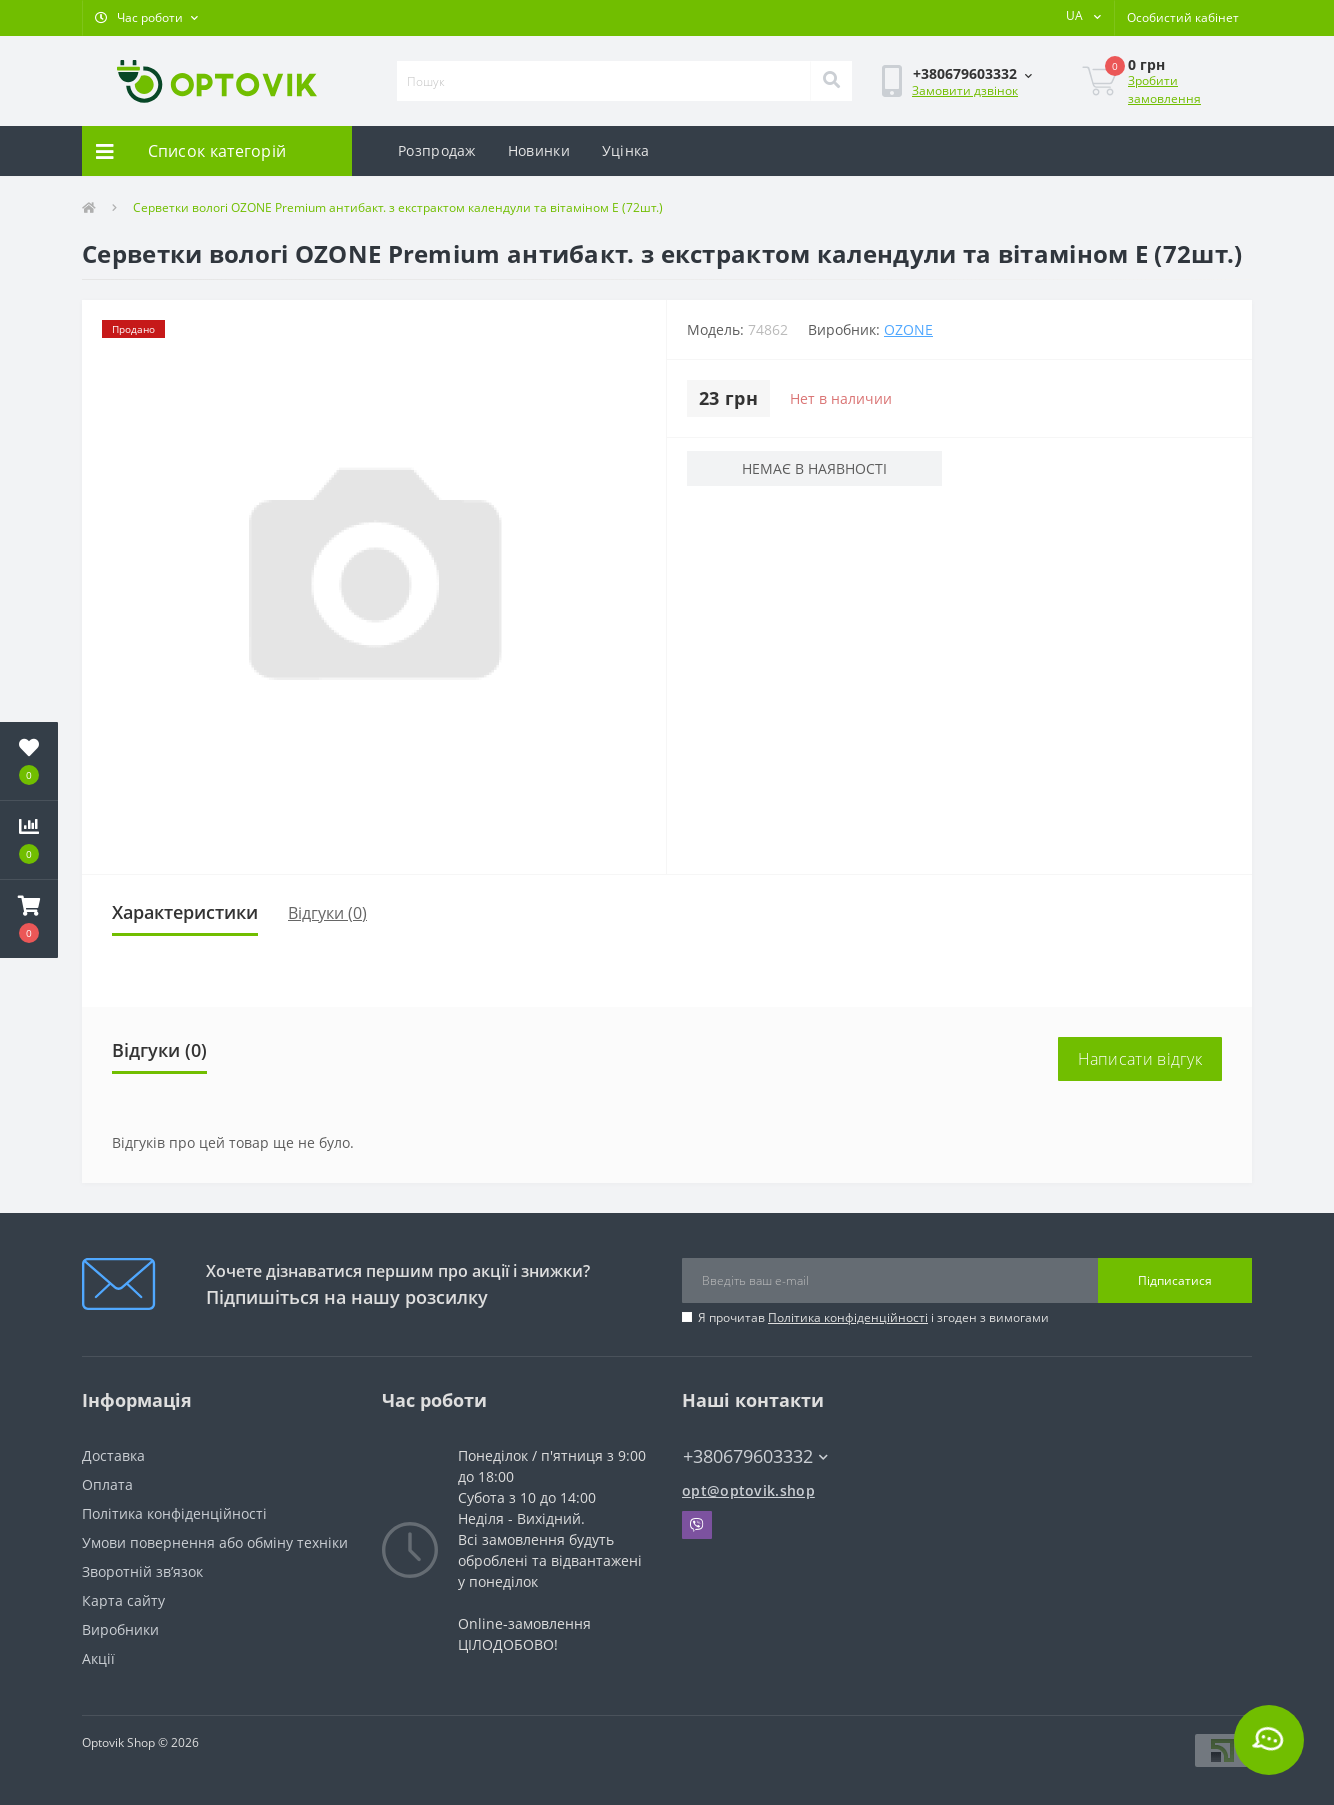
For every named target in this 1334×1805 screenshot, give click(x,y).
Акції (98, 1658)
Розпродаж (437, 150)
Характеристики (185, 912)
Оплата (107, 1484)
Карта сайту (123, 1600)
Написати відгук (1140, 1059)
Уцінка (626, 150)
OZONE (908, 329)
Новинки (539, 150)
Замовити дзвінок (965, 90)
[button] (146, 18)
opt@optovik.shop (748, 1490)
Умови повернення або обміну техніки (215, 1542)
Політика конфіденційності (848, 1317)
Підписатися (1175, 1280)
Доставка (113, 1455)
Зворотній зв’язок (142, 1571)
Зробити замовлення (1164, 89)
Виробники (120, 1629)
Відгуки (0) (327, 913)
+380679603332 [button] (755, 1456)
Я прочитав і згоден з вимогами (873, 1317)
